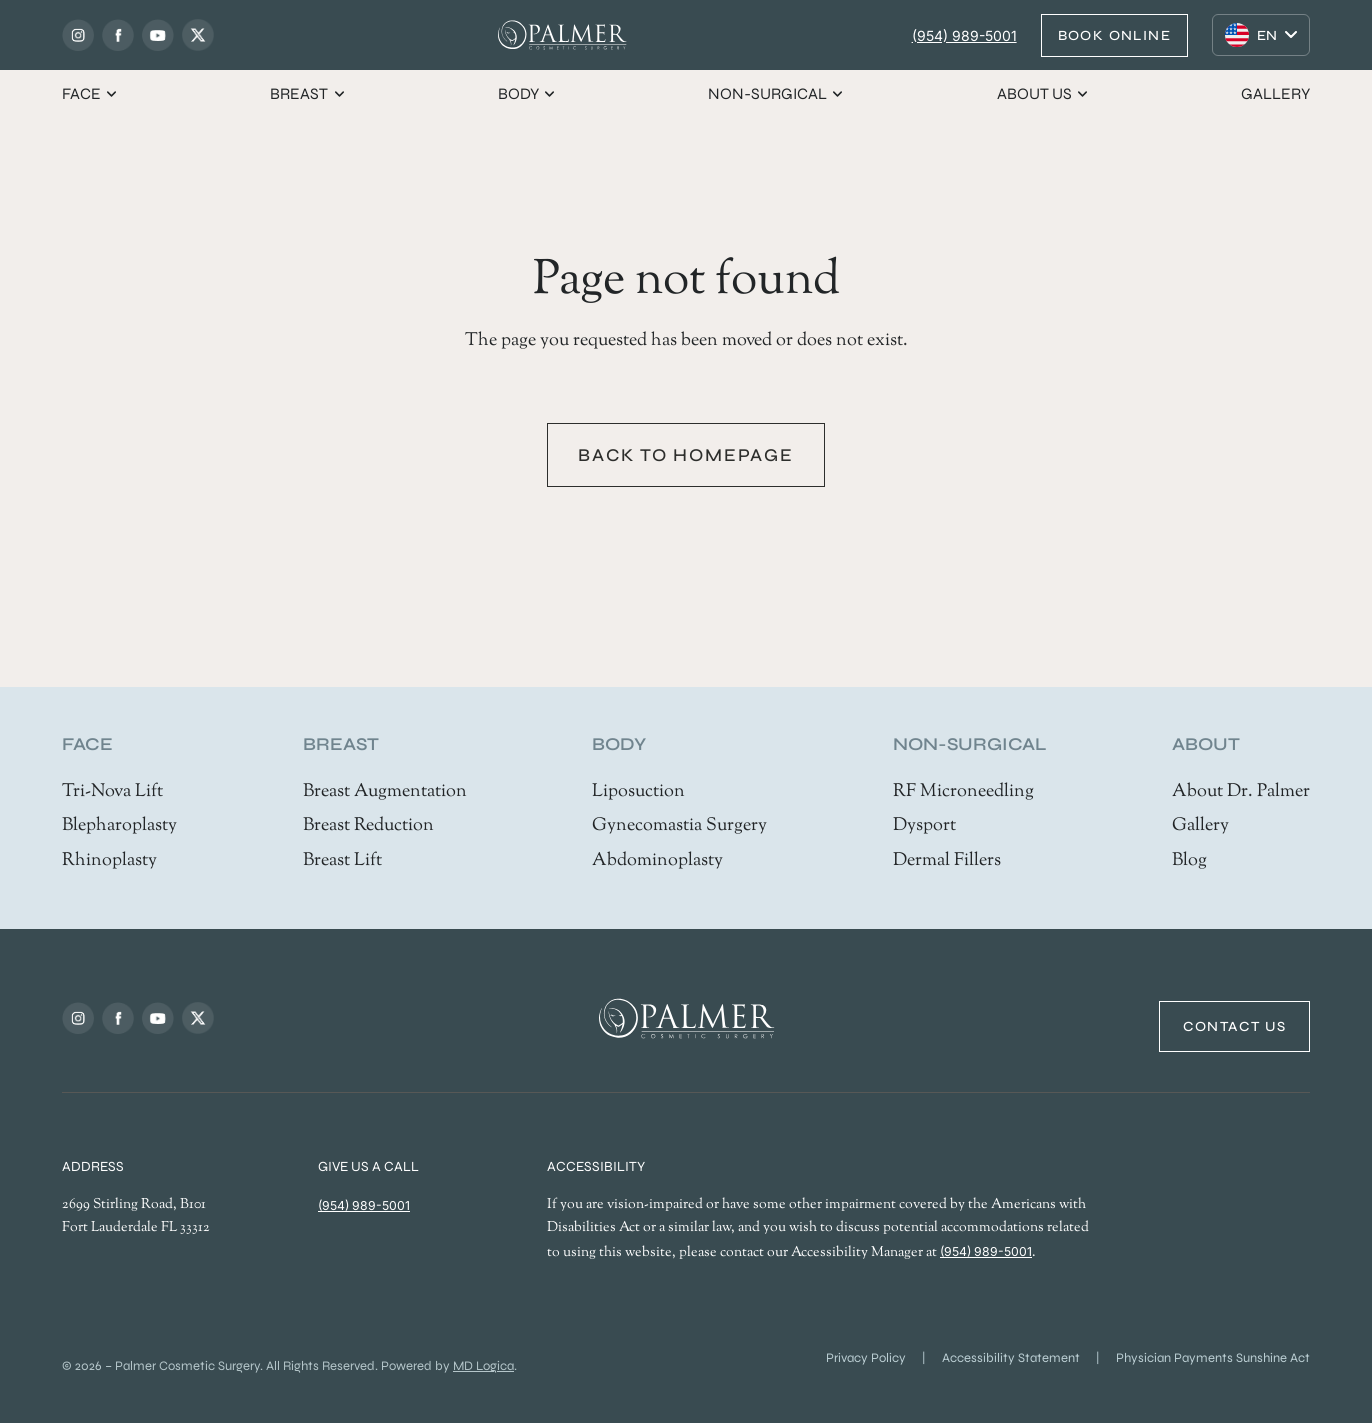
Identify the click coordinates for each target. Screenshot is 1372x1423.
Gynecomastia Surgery (679, 826)
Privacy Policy (866, 1358)
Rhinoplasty (109, 861)
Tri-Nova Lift (112, 792)
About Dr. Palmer (1241, 792)
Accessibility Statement (1011, 1358)
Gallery (1275, 93)
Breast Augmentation (385, 792)
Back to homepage (686, 455)
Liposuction (638, 792)
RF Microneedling (963, 792)
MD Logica (483, 1366)
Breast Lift (342, 861)
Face (90, 93)
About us (1043, 93)
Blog (1189, 861)
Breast (308, 93)
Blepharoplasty (119, 826)
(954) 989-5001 (964, 35)
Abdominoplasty (657, 861)
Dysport (924, 826)
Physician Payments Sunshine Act (1213, 1358)
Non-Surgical (776, 93)
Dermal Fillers (947, 861)
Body (527, 93)
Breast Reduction (368, 826)
